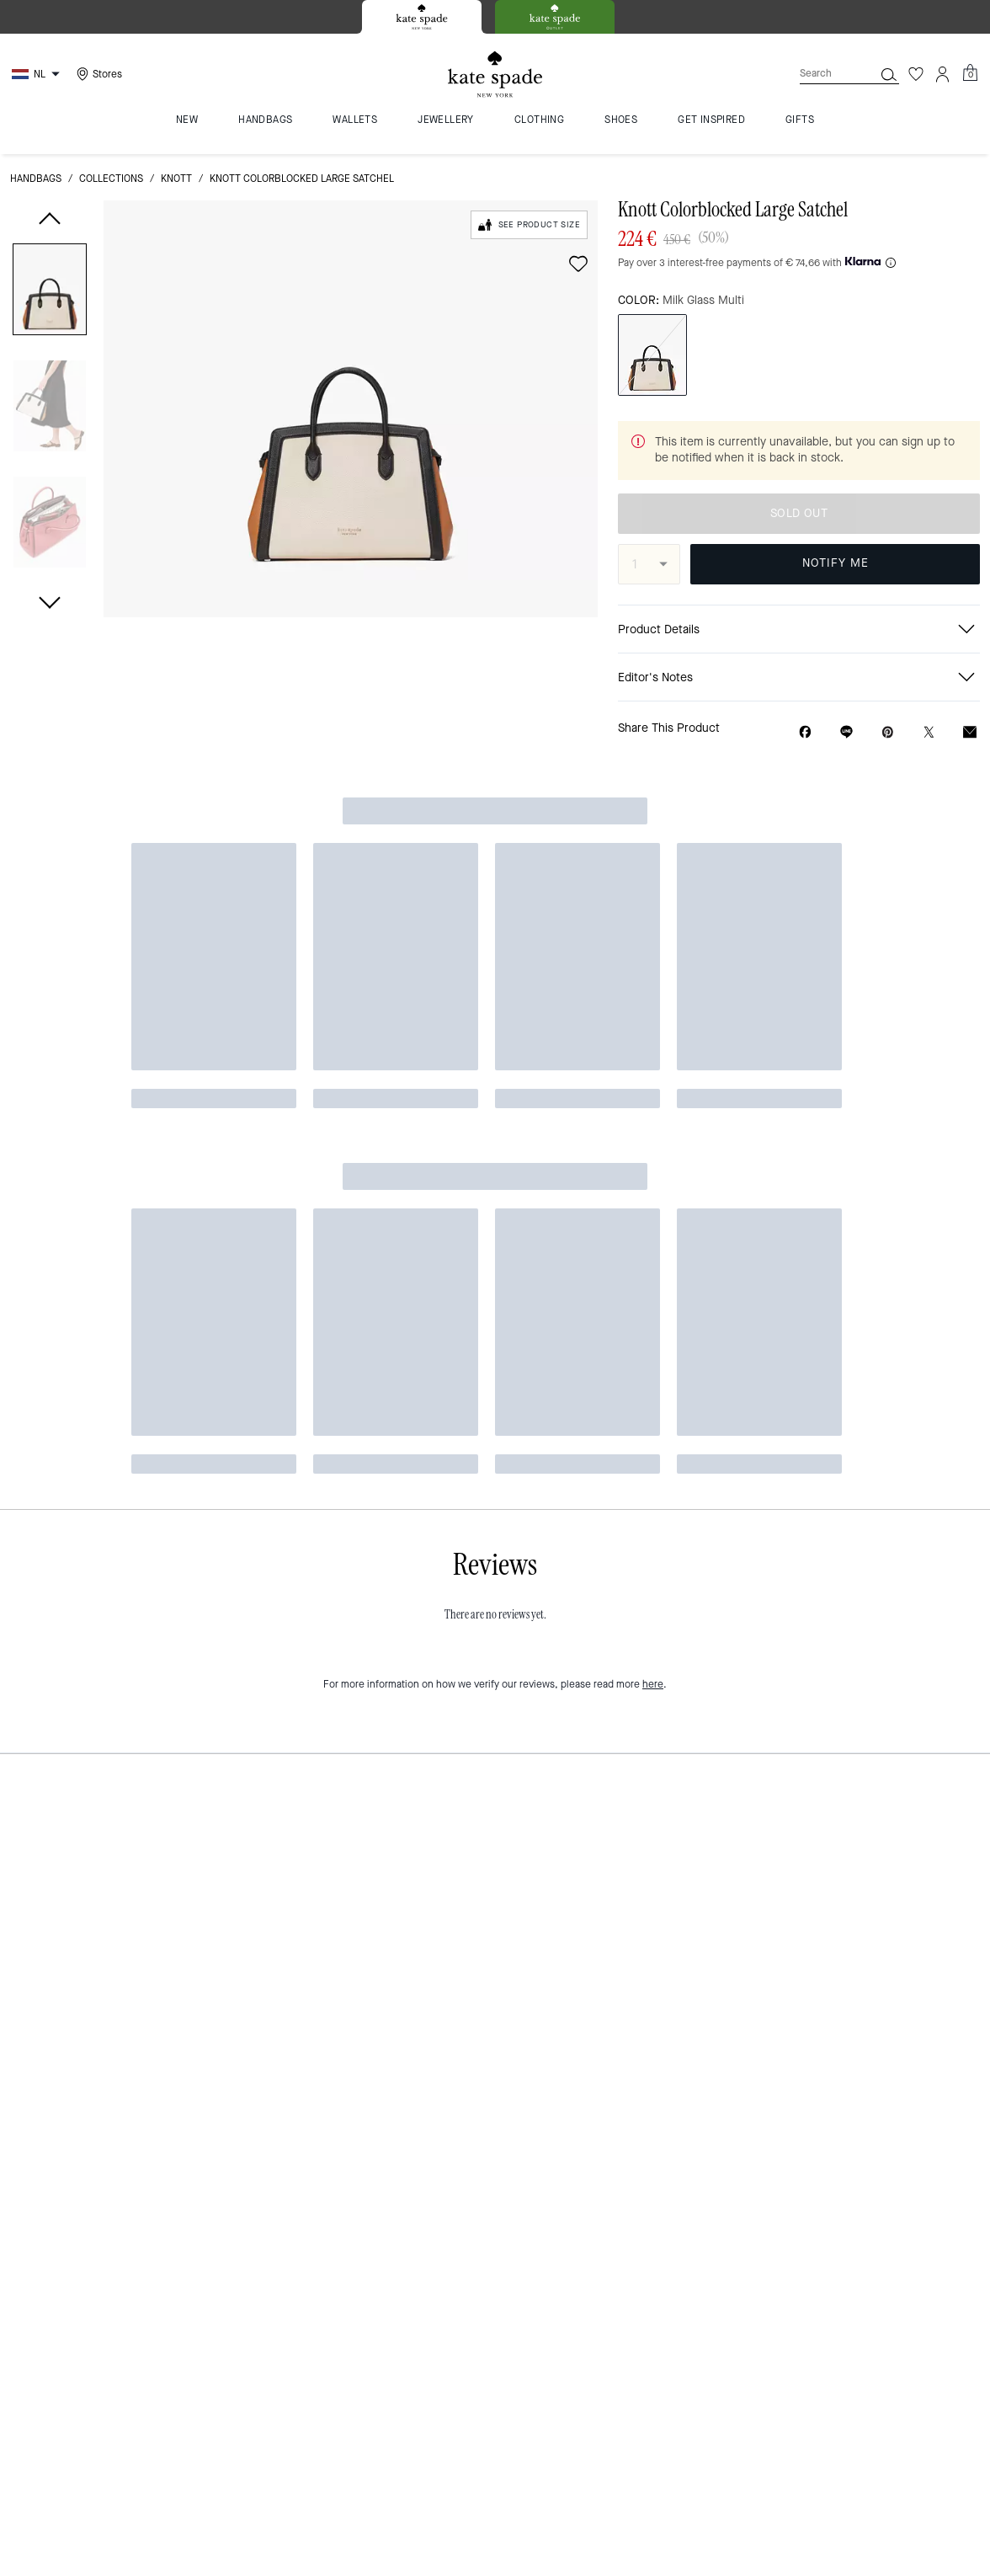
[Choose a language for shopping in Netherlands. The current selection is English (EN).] (38, 74)
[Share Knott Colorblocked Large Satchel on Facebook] (805, 732)
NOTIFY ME (835, 563)
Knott (176, 178)
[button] (49, 292)
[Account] (943, 74)
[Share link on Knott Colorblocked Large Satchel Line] (846, 732)
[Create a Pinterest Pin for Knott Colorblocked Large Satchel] (887, 732)
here (652, 913)
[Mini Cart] (970, 73)
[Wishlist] (916, 74)
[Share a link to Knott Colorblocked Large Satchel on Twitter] (928, 732)
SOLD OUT (799, 513)
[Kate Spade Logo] (495, 74)
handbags (35, 178)
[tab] (422, 17)
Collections (111, 178)
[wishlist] (578, 263)
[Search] (823, 73)
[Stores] (97, 74)
